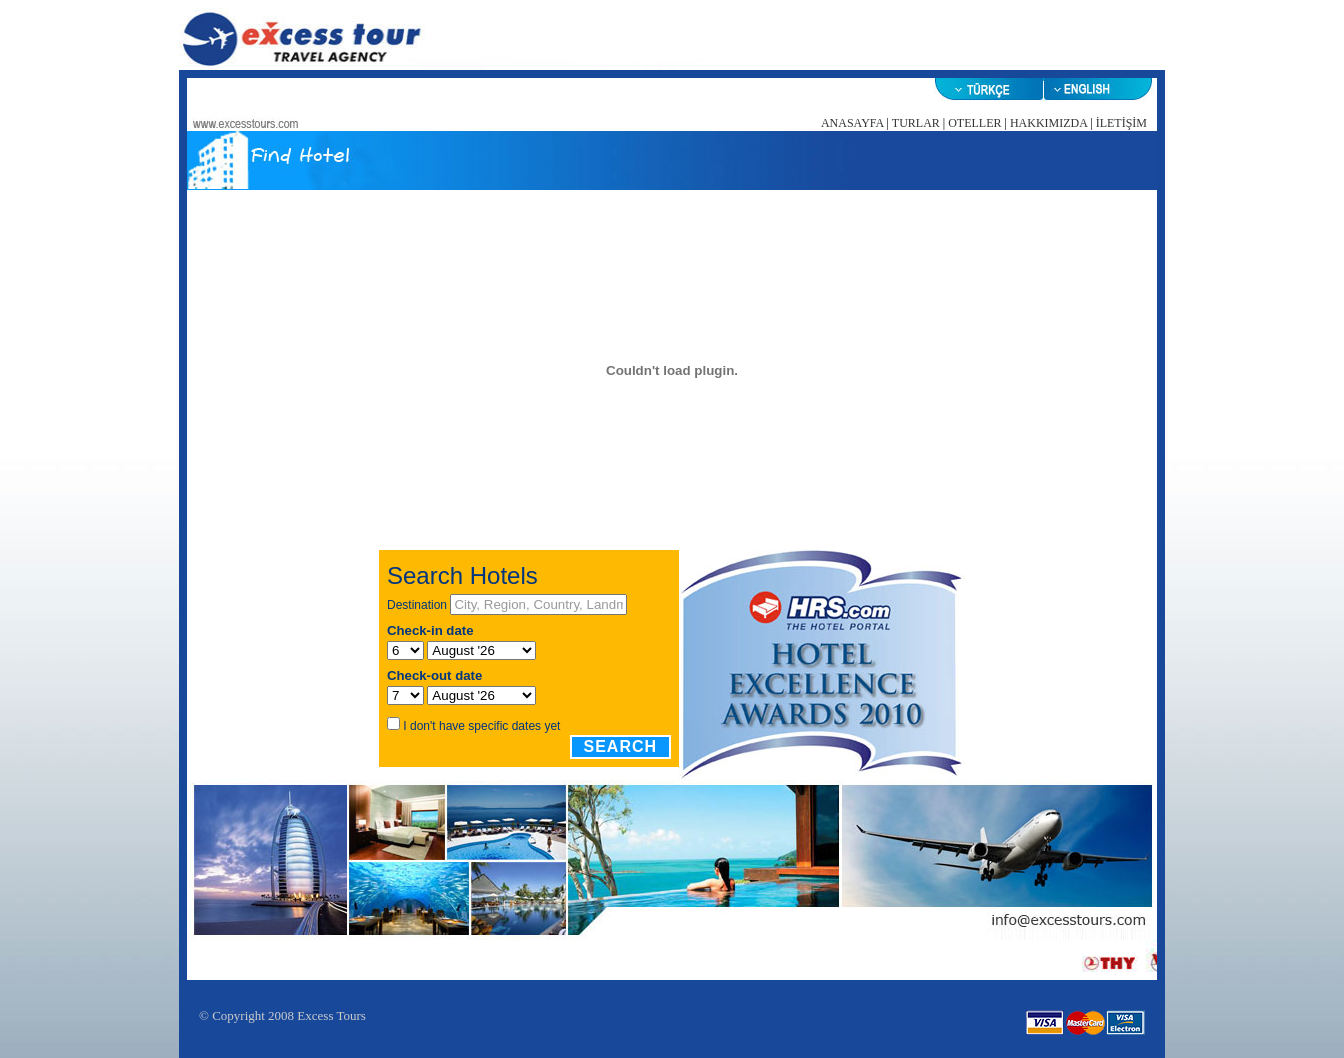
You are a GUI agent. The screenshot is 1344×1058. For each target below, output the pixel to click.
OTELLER (974, 123)
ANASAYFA (852, 123)
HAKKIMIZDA (1048, 123)
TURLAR (916, 123)
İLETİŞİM (1121, 123)
